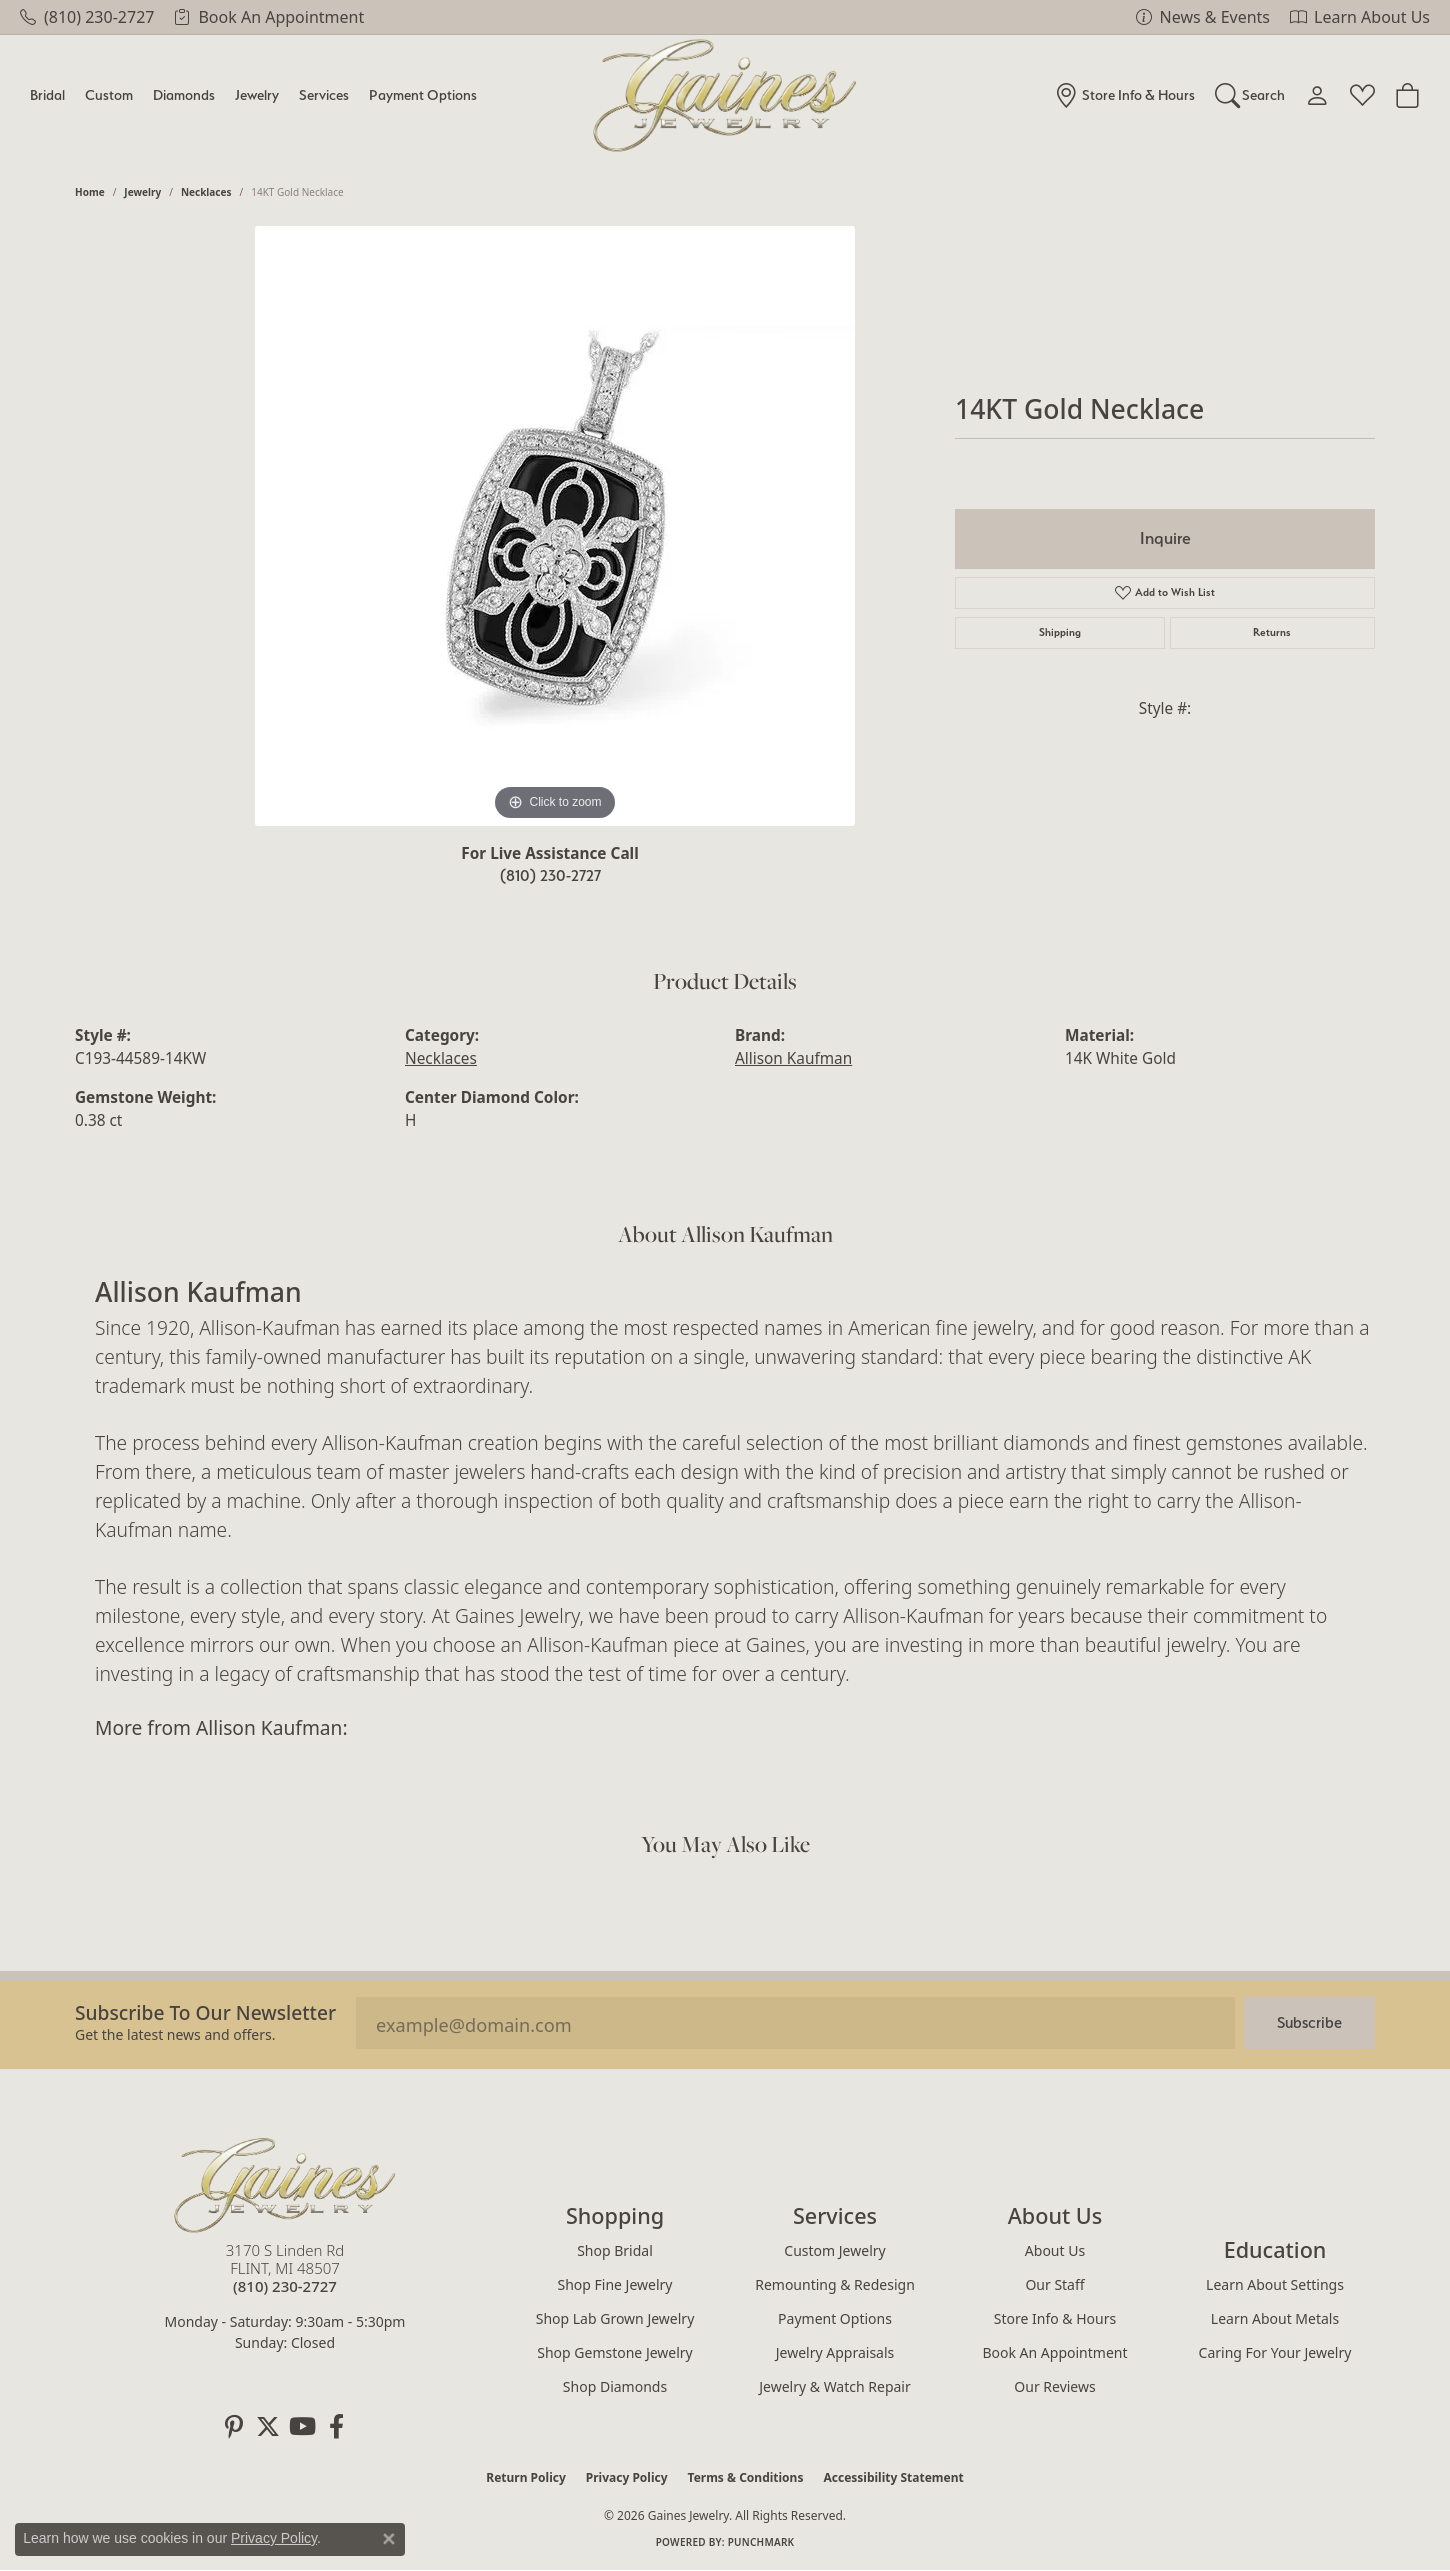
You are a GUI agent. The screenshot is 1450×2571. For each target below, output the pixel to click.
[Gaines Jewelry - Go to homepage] (285, 2185)
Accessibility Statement (893, 2477)
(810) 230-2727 (550, 875)
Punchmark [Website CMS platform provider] (761, 2542)
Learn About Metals (1275, 2318)
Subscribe (1309, 2022)
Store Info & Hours (1055, 2318)
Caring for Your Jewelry (1275, 2352)
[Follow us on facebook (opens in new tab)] (336, 2427)
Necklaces (206, 192)
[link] (87, 17)
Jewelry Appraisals (835, 2352)
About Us (1055, 2250)
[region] (555, 526)
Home (90, 192)
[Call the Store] (285, 2286)
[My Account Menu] (1317, 95)
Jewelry (257, 94)
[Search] (1250, 95)
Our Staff (1054, 2284)
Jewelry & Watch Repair (835, 2386)
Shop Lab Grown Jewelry (615, 2318)
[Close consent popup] (389, 2539)
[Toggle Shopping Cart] (1407, 95)
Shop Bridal (615, 2250)
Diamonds (184, 94)
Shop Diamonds (615, 2386)
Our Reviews (1054, 2386)
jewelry (142, 192)
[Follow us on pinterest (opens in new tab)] (234, 2427)
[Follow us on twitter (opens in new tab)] (268, 2427)
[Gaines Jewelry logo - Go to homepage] (725, 95)
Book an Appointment (1054, 2352)
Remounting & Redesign (835, 2284)
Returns (1272, 632)
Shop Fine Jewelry (615, 2284)
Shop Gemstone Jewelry (615, 2352)
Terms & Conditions (746, 2477)
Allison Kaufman (793, 1058)
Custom (109, 94)
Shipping (1060, 632)
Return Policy (526, 2477)
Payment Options (423, 94)
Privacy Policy (627, 2477)
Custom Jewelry (834, 2250)
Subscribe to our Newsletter (205, 2012)
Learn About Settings (1275, 2284)
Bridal (47, 94)
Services (324, 94)
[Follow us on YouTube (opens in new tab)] (302, 2427)
